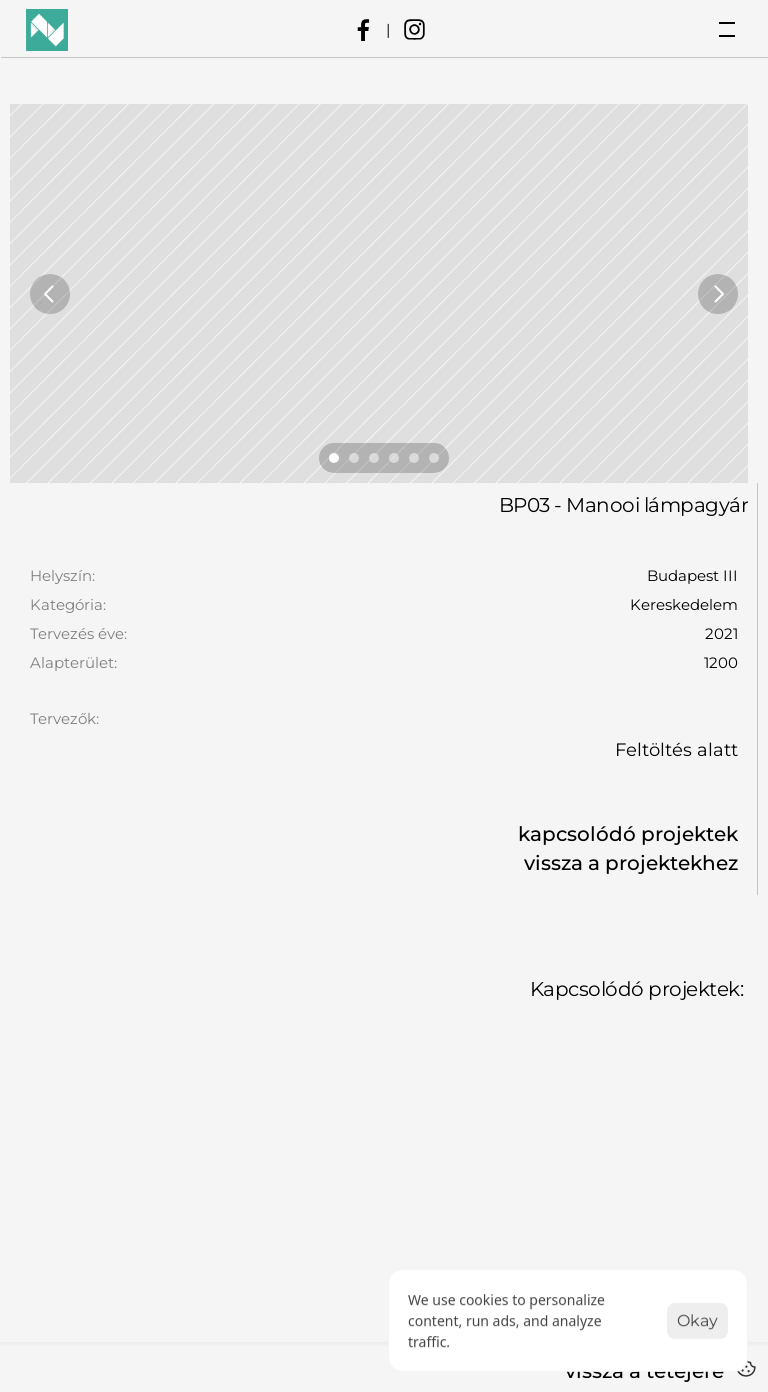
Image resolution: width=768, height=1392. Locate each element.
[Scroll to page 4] (394, 458)
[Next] (718, 294)
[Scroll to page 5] (414, 458)
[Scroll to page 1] (331, 458)
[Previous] (50, 294)
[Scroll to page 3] (374, 458)
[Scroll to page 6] (436, 458)
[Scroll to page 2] (354, 458)
